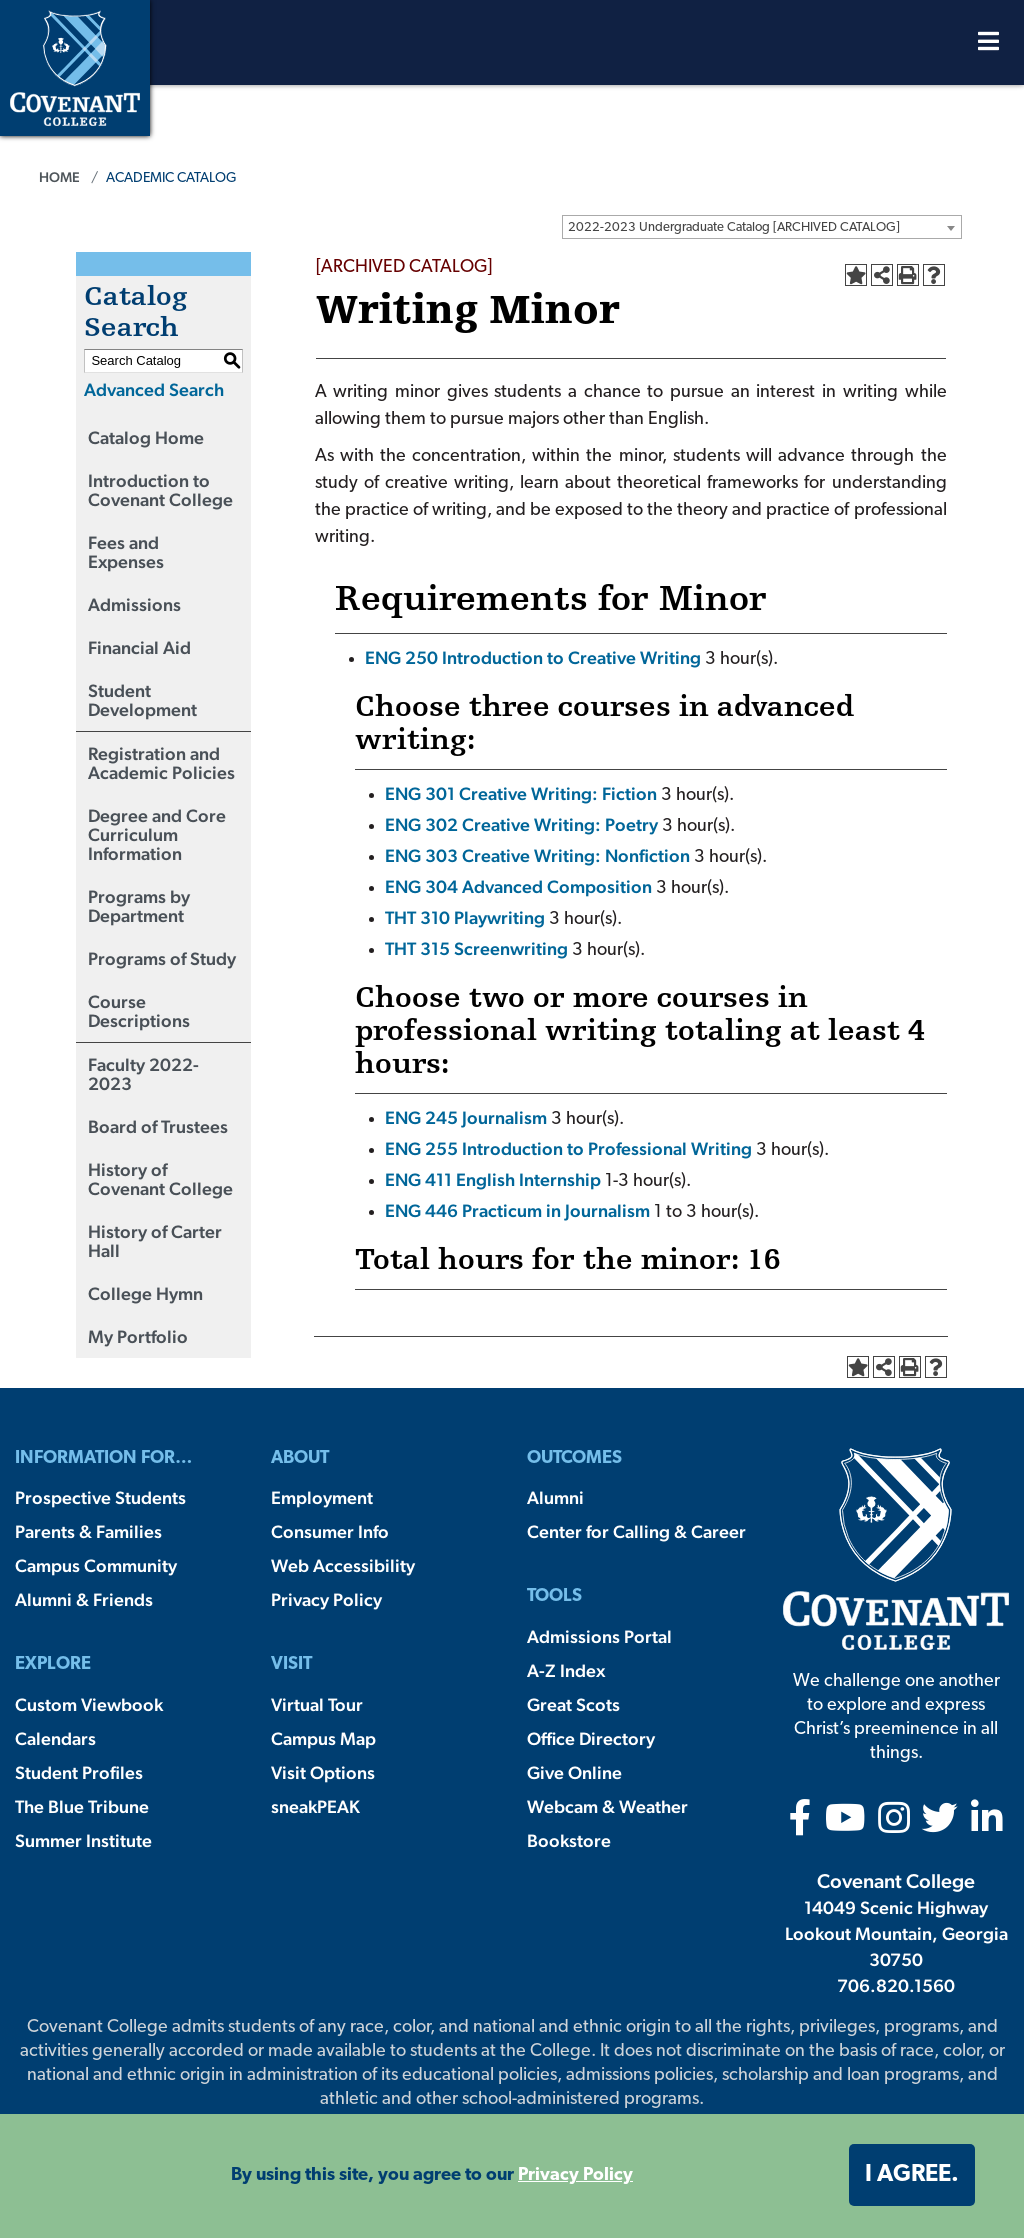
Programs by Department (139, 906)
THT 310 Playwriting (465, 917)
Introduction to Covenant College (160, 490)
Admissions (134, 604)
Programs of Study (162, 958)
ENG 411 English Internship (493, 1179)
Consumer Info (330, 1531)
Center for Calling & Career (636, 1531)
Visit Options (323, 1772)
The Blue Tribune (82, 1806)
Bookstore (569, 1840)
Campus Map (323, 1738)
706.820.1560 (896, 1985)
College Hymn (145, 1293)
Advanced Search (154, 389)
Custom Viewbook (89, 1704)
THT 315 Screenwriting (476, 948)
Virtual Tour (317, 1704)
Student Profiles (79, 1772)
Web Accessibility (343, 1565)
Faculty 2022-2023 (143, 1074)
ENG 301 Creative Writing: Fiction (521, 793)
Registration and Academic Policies (161, 763)
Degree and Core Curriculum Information (157, 834)
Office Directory (591, 1738)
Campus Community (96, 1565)
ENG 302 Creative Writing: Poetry (521, 824)
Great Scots (573, 1704)
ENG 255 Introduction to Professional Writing (568, 1148)
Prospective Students (100, 1497)
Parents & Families (88, 1531)
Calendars (55, 1738)
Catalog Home (146, 437)
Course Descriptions (139, 1011)
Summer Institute (83, 1840)
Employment (322, 1497)
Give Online (574, 1772)
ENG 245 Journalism (466, 1117)
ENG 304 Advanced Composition (518, 886)
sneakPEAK (315, 1806)
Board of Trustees (158, 1126)
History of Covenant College (160, 1179)
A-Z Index (566, 1670)
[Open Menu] (988, 46)
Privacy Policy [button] (575, 2175)
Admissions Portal (599, 1636)
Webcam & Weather (607, 1806)
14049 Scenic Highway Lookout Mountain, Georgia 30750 (896, 1933)
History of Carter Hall (155, 1241)
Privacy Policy (326, 1599)
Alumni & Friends (84, 1599)
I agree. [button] (912, 2175)
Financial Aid (139, 647)
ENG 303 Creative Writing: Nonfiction (537, 855)
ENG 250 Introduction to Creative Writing (533, 657)
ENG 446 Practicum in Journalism (517, 1210)
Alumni (555, 1497)
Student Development (142, 700)
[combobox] (762, 227)
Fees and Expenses (126, 552)
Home (59, 177)
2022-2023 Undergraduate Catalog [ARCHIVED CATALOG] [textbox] (734, 227)
